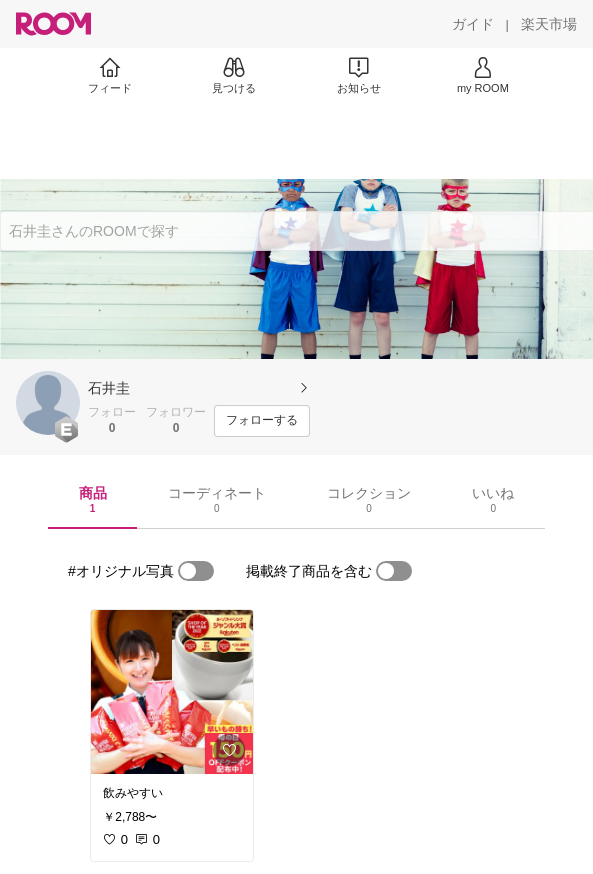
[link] (172, 692)
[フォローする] (262, 421)
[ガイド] (473, 24)
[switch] (196, 571)
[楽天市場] (549, 24)
